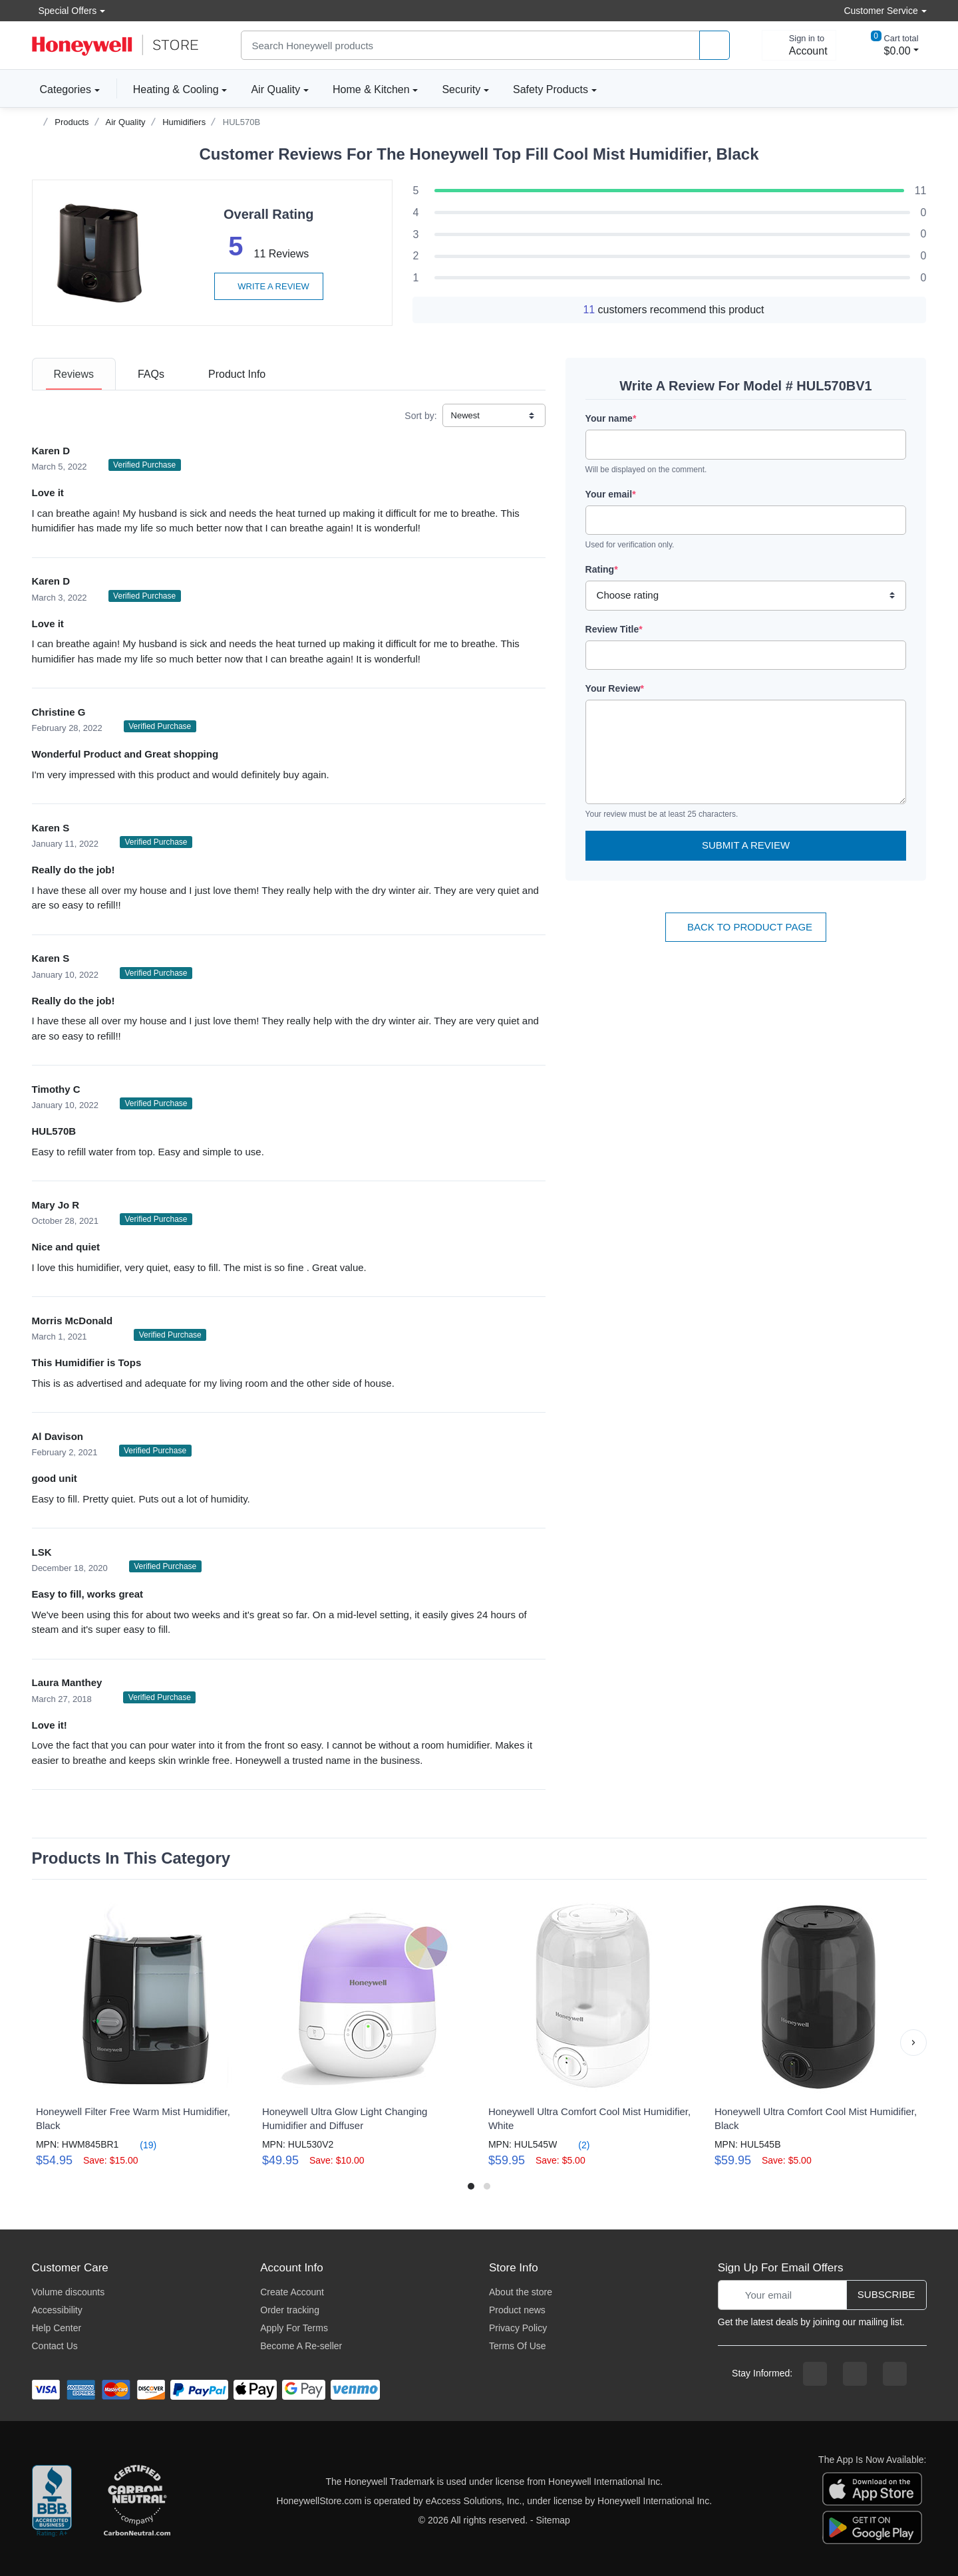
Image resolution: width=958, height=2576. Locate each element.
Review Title (614, 629)
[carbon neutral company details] (137, 2501)
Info (236, 374)
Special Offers (64, 10)
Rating (601, 569)
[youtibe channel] (895, 2374)
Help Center (57, 2328)
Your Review (614, 688)
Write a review (268, 286)
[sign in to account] (799, 45)
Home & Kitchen (371, 89)
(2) (575, 2145)
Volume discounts (68, 2292)
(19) (140, 2145)
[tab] (74, 374)
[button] (913, 2042)
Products (71, 122)
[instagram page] (855, 2374)
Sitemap (553, 2520)
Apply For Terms (294, 2328)
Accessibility (57, 2310)
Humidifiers (184, 122)
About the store (520, 2292)
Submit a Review (746, 845)
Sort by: (420, 415)
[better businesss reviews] (52, 2501)
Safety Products (550, 89)
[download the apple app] (872, 2488)
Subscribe (886, 2294)
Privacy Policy (518, 2328)
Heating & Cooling (176, 89)
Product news (517, 2310)
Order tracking (289, 2310)
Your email (610, 494)
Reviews (74, 374)
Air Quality (275, 89)
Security (461, 89)
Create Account (292, 2292)
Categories (61, 89)
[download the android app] (872, 2526)
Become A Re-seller (301, 2346)
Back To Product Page (745, 926)
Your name (611, 418)
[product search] (714, 46)
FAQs (151, 374)
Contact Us (55, 2346)
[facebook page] (815, 2374)
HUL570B (241, 122)
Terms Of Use (517, 2346)
